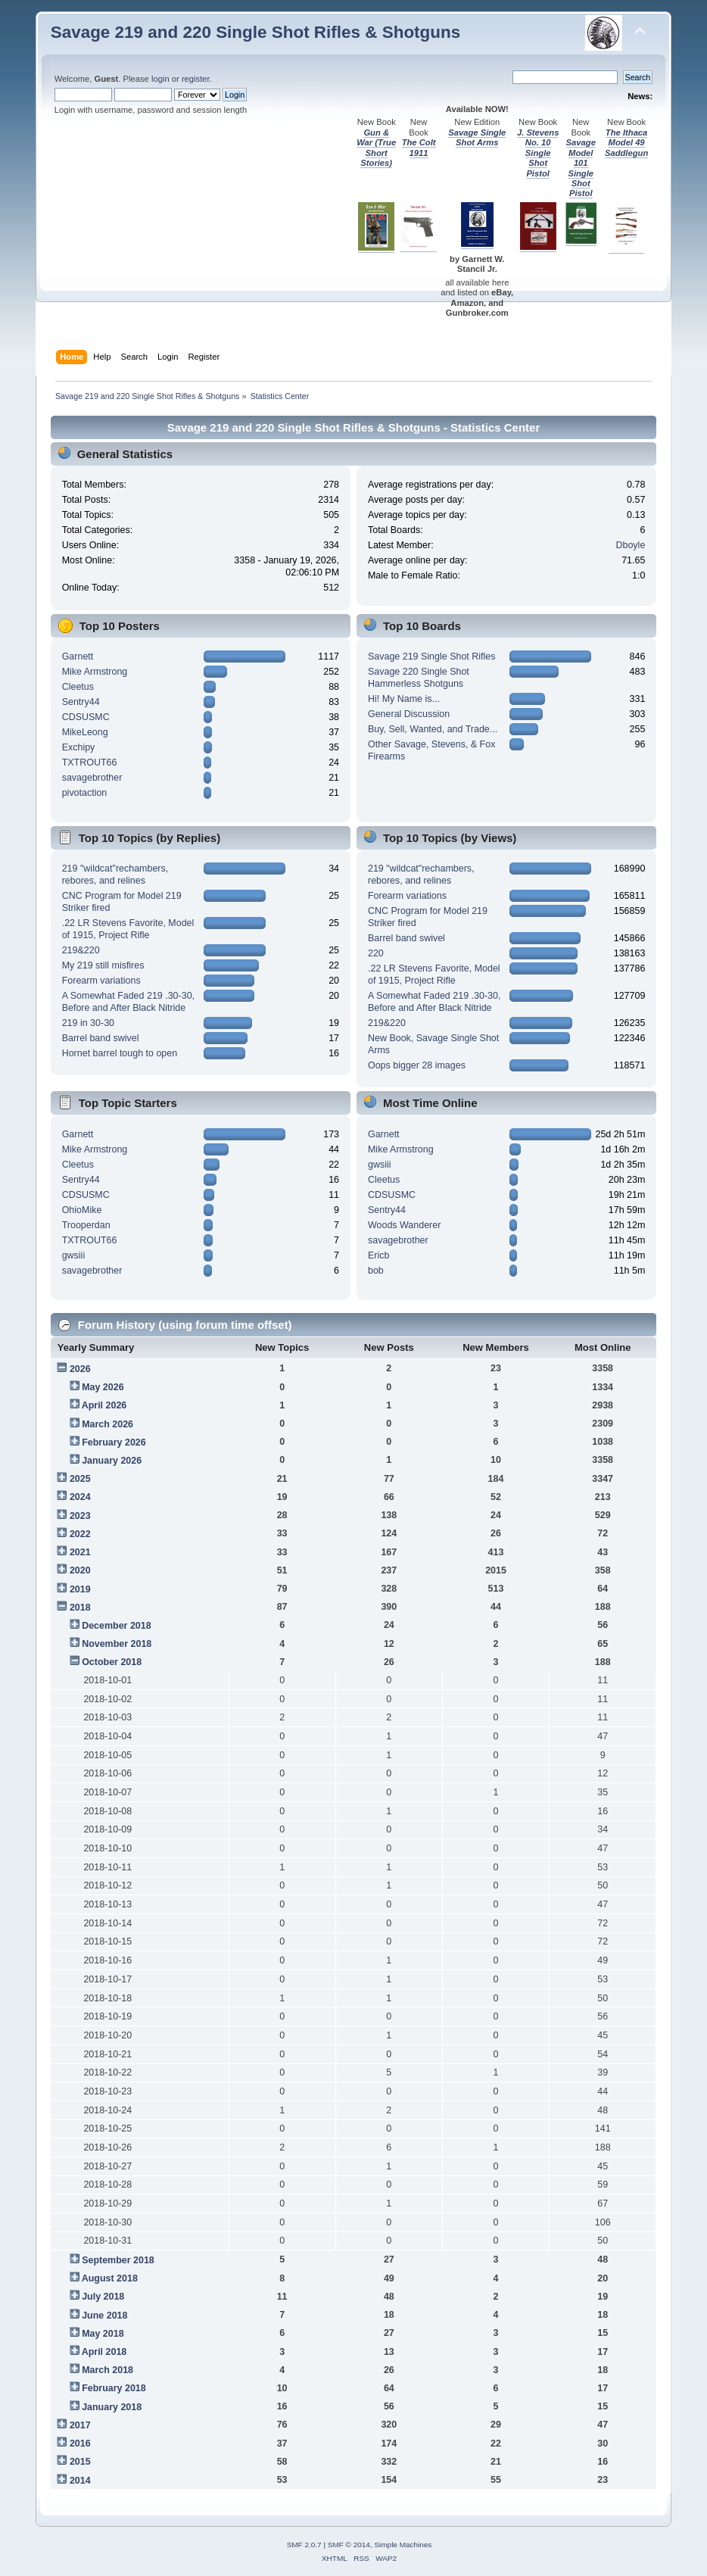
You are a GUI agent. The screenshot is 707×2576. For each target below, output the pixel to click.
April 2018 (104, 2352)
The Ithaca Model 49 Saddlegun (626, 142)
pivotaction (84, 792)
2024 (80, 1497)
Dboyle (631, 545)
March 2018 (107, 2370)
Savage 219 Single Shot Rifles (431, 656)
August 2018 (110, 2278)
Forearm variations (101, 980)
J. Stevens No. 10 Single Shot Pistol (538, 153)
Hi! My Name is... (404, 699)
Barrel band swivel (100, 1038)
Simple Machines (402, 2544)
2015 (80, 2461)
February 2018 (114, 2388)
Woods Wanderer (404, 1225)
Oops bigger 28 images (417, 1065)
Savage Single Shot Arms (477, 137)
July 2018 (103, 2296)
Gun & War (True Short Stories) (376, 147)
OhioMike (82, 1210)
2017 (80, 2425)
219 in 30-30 (88, 1023)
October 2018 (112, 1662)
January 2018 (112, 2407)
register (196, 78)
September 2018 (118, 2260)
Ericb (378, 1255)
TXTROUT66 (89, 762)
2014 (80, 2480)
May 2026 (102, 1387)
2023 (80, 1516)
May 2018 (102, 2333)
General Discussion (409, 714)
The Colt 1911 (419, 147)
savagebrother (92, 777)
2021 (80, 1552)
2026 (80, 1369)
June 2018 (104, 2315)
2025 (80, 1479)
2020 (80, 1570)
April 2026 (104, 1405)
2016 (80, 2443)
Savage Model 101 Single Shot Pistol (581, 168)
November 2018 (116, 1644)
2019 (80, 1589)
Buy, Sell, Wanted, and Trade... (432, 729)
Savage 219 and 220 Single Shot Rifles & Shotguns (256, 32)
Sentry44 (81, 702)
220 (376, 953)
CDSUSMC (86, 717)
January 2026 (112, 1460)
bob (376, 1270)
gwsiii (73, 1255)
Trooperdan (86, 1225)
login (160, 78)
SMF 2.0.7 (304, 2544)
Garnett (78, 656)
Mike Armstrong (95, 671)
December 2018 (116, 1625)
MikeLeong (85, 732)
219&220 (81, 950)
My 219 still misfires (103, 965)
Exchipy (78, 747)
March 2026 (107, 1424)
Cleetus (78, 686)
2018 (80, 1607)
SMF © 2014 (349, 2544)
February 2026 (114, 1442)
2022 (80, 1534)
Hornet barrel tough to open (120, 1053)
